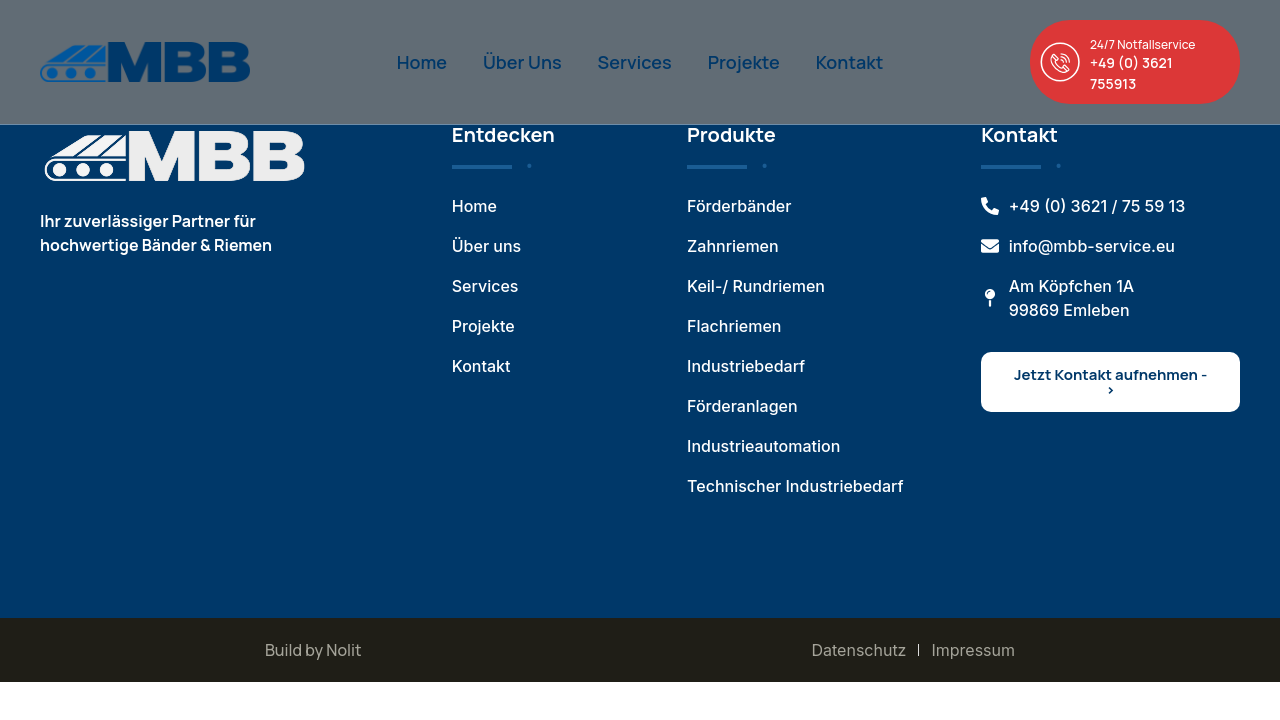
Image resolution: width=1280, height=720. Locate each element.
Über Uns (522, 62)
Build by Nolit (313, 650)
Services (635, 62)
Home (422, 62)
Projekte (744, 62)
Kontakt (850, 62)
